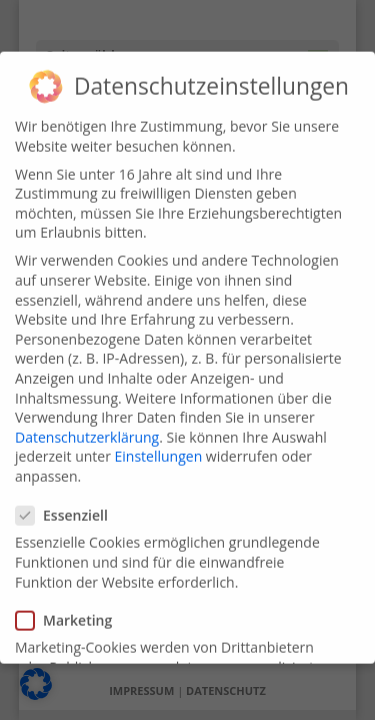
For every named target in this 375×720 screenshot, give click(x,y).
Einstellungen (159, 443)
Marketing (72, 607)
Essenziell (70, 502)
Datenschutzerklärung (87, 424)
